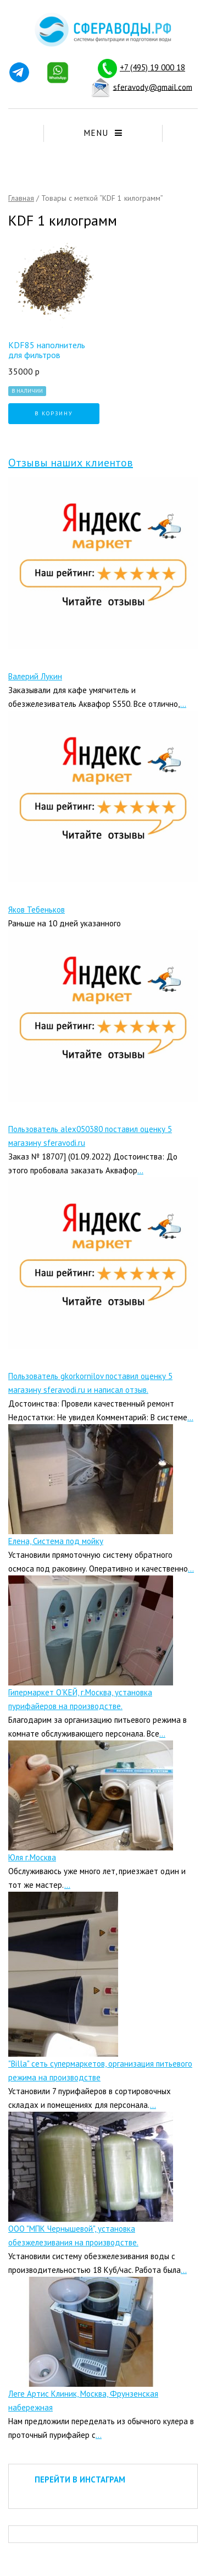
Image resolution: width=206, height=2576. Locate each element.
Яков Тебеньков (36, 909)
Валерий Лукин (35, 676)
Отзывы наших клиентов (70, 462)
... (183, 704)
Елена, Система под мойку (55, 1541)
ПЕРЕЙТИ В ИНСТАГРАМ (80, 2479)
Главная (21, 198)
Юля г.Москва (32, 1857)
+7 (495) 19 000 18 (152, 67)
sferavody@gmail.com (152, 86)
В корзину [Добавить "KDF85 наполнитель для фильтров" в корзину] (54, 413)
